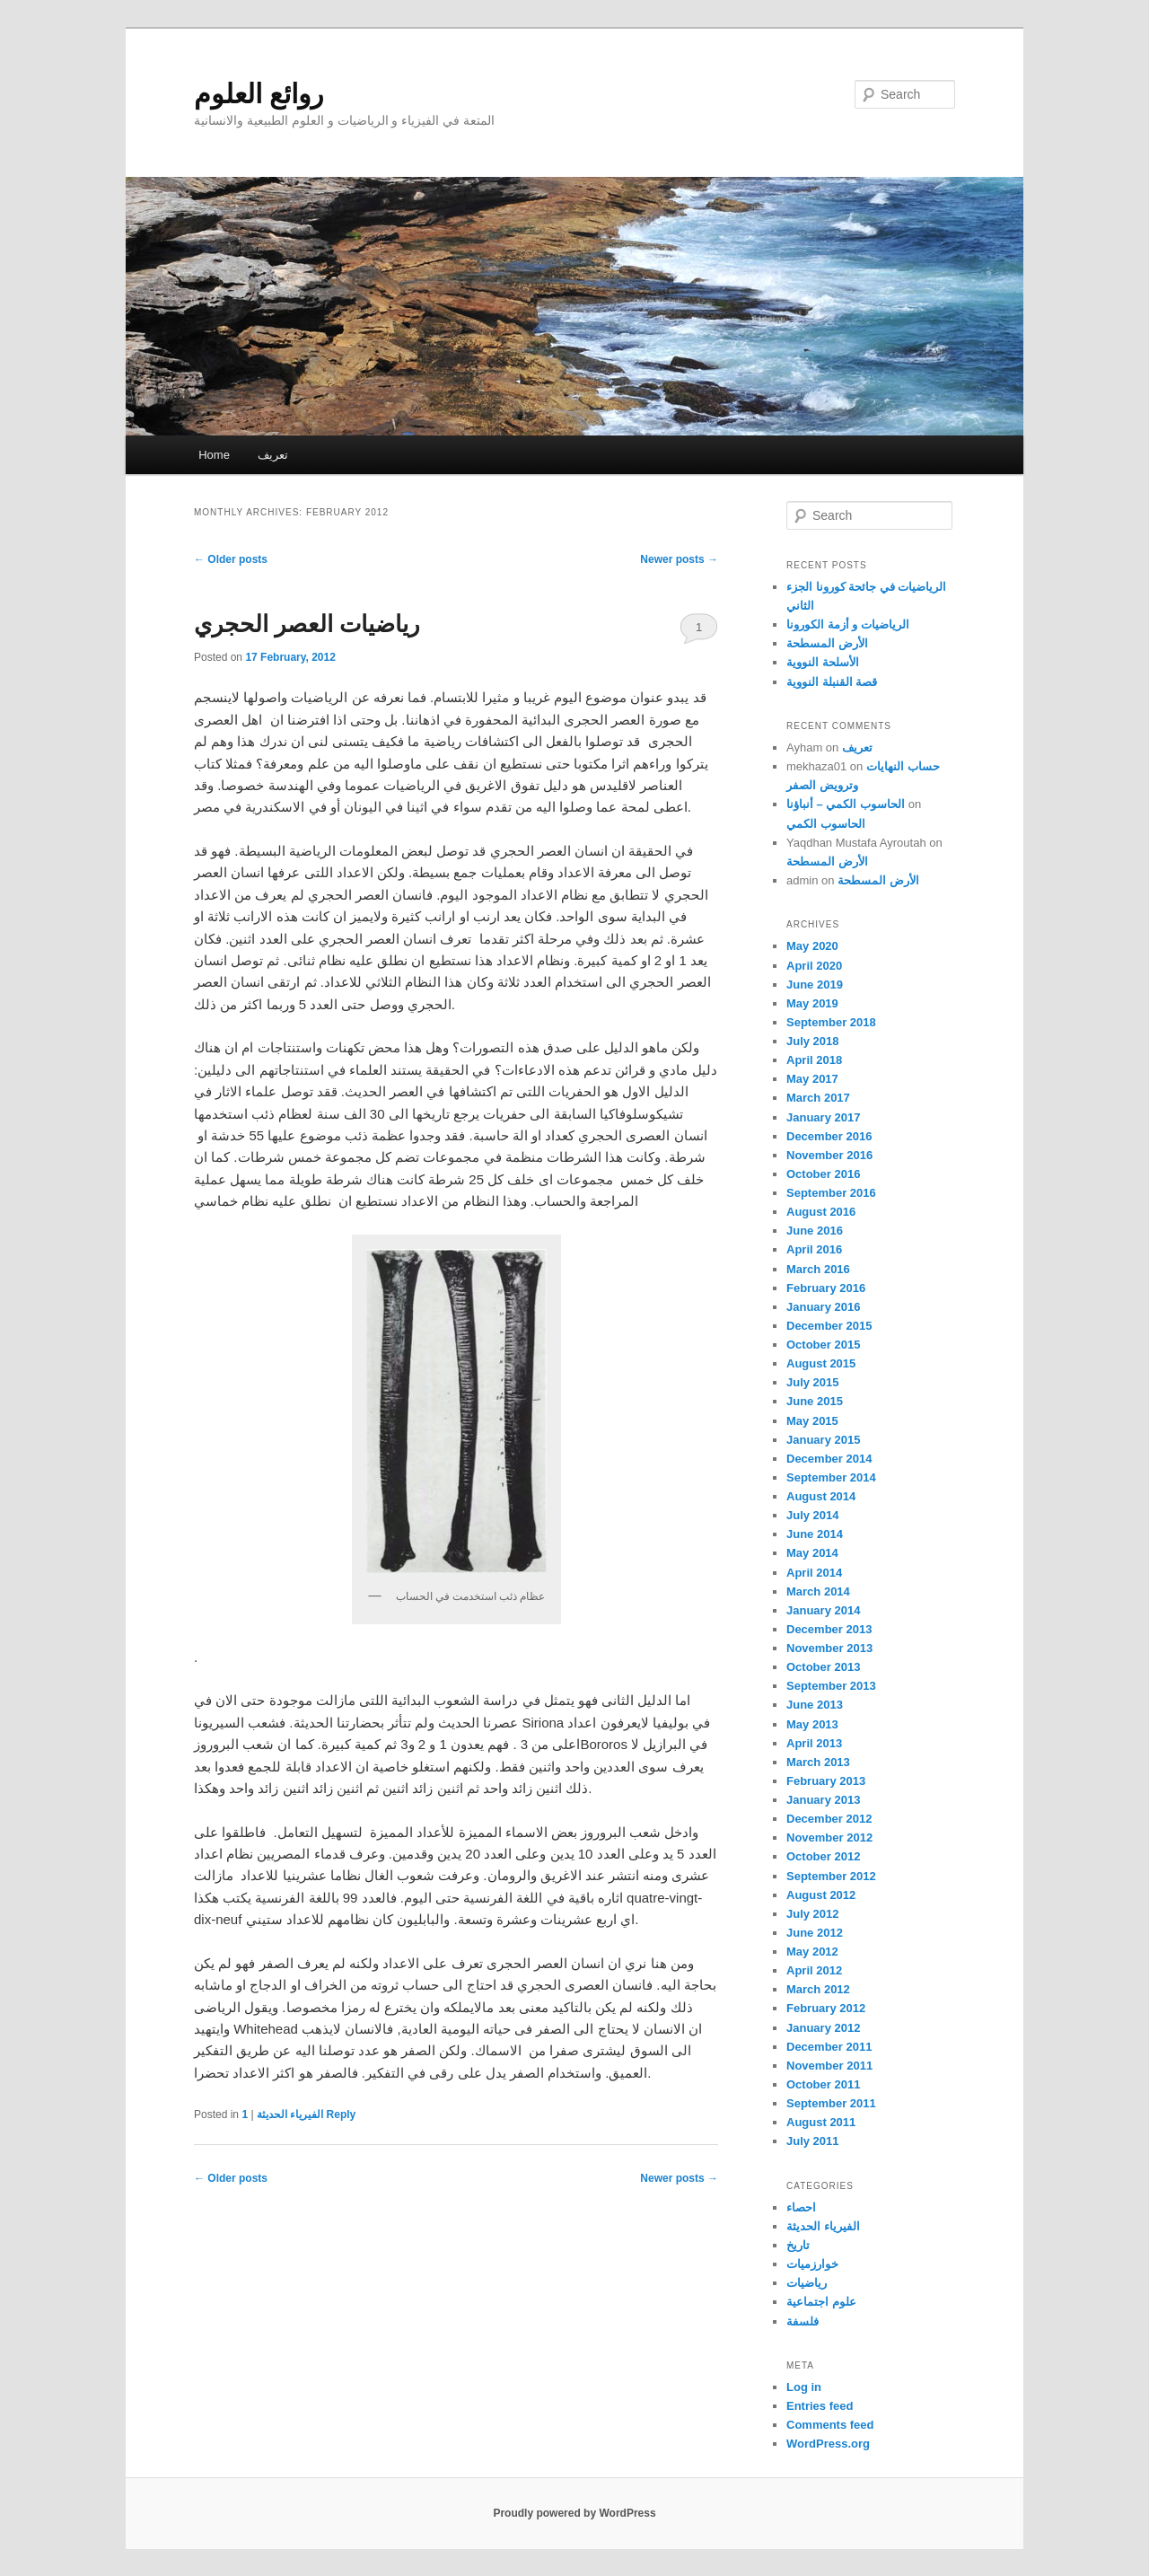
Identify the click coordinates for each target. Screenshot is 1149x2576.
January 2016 (823, 1307)
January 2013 (823, 1800)
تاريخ (798, 2245)
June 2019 (814, 984)
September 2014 (831, 1477)
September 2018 (831, 1022)
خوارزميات (812, 2264)
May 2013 (812, 1724)
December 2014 (829, 1458)
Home (214, 455)
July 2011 (812, 2141)
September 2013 (831, 1685)
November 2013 (829, 1648)
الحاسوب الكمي (825, 824)
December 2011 (829, 2046)
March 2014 (818, 1591)
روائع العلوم (258, 94)
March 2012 (818, 1989)
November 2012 (829, 1837)
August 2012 (820, 1895)
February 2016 (825, 1288)
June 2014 (814, 1534)
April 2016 (814, 1249)
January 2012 (823, 2028)
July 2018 (812, 1041)
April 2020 (814, 965)
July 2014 (812, 1515)
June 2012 (814, 1932)
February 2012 (825, 2008)
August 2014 (820, 1496)
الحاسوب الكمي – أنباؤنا (845, 804)
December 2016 (829, 1136)
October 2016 (823, 1174)
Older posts (231, 559)
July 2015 (812, 1382)
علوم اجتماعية (821, 2301)
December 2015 (829, 1325)
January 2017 (823, 1117)
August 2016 (820, 1211)
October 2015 (823, 1344)
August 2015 (820, 1363)
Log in (803, 2387)
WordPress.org (828, 2443)
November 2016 (829, 1155)
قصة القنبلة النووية (831, 682)
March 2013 (818, 1762)
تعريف (273, 455)
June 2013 (814, 1704)
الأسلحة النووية (822, 662)
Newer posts (679, 559)
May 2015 (812, 1421)
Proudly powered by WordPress (574, 2513)
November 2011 (829, 2065)
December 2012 (829, 1818)
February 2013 (825, 1781)
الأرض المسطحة (827, 643)
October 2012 (823, 1856)
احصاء (801, 2207)
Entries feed (819, 2406)
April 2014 (814, 1572)
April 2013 (814, 1743)
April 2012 (814, 1970)
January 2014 (823, 1610)
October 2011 (823, 2084)
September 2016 (831, 1193)
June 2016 (814, 1230)
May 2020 (812, 946)
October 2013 (823, 1667)
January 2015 (823, 1439)
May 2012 (812, 1951)
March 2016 (818, 1269)
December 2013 (829, 1629)
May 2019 (812, 1003)
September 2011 (831, 2103)
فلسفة (802, 2321)
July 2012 (812, 1914)
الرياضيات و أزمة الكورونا (847, 624)
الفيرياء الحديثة (290, 2114)
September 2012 (831, 1876)
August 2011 (820, 2122)
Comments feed (830, 2424)
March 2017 (818, 1097)
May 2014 (812, 1553)
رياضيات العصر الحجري (307, 624)
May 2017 (812, 1079)
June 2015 (814, 1401)
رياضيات (806, 2283)
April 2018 (814, 1060)
